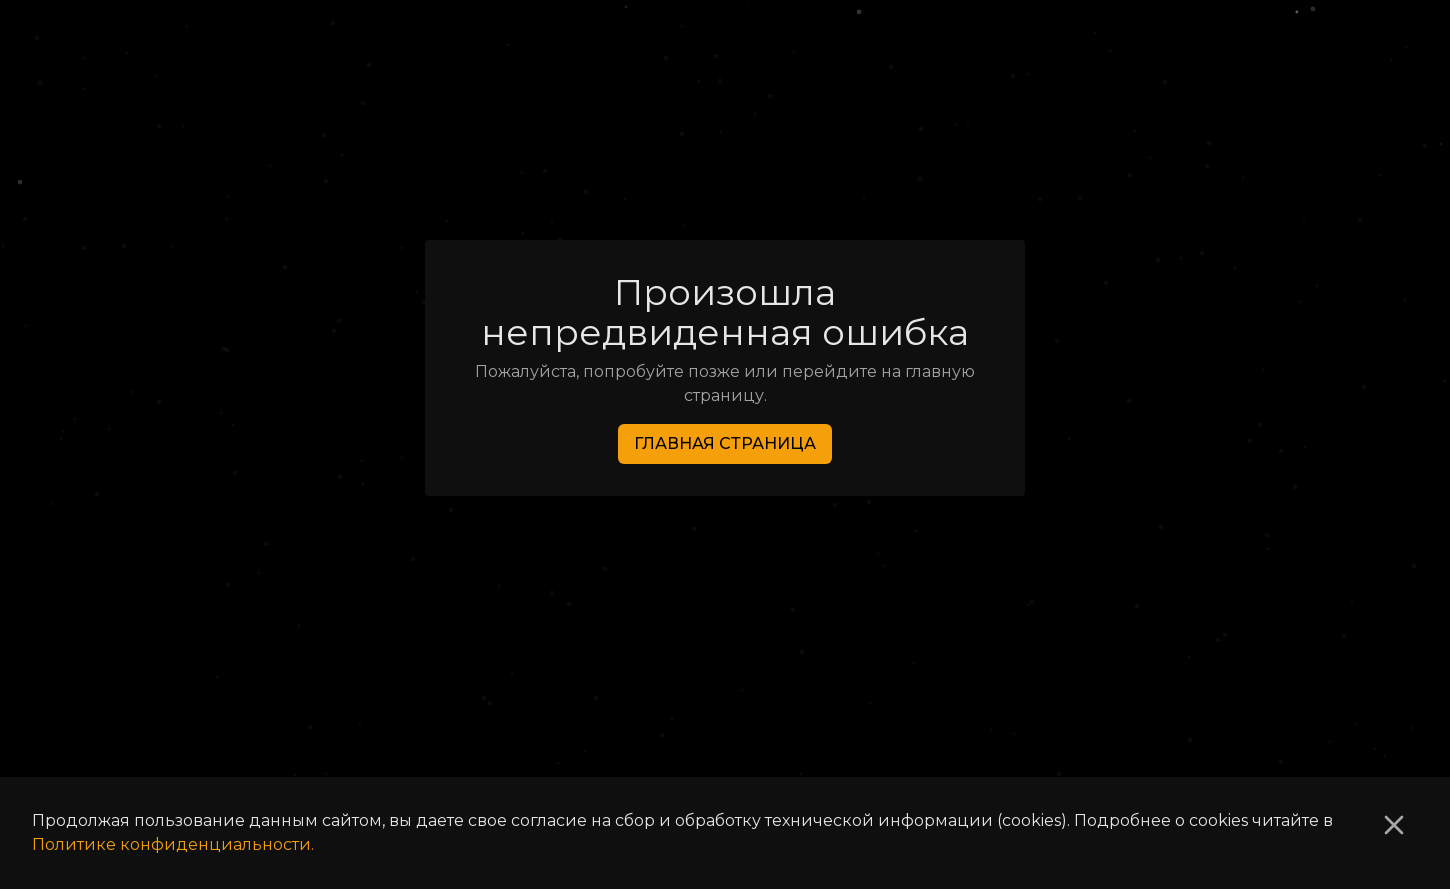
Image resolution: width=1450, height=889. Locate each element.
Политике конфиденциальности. (173, 844)
